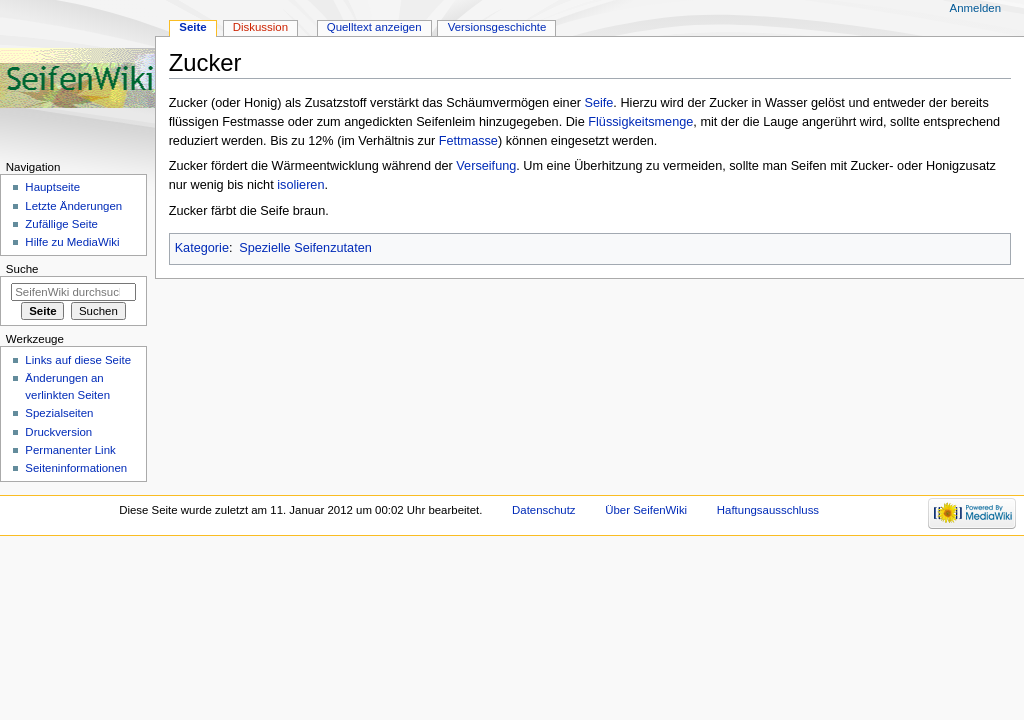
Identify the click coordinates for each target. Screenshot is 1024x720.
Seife (598, 103)
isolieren (300, 185)
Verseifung (486, 166)
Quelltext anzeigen (374, 27)
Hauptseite (52, 187)
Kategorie (202, 248)
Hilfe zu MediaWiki (72, 242)
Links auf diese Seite (78, 360)
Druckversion (58, 432)
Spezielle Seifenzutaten (305, 248)
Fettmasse (468, 141)
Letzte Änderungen (73, 206)
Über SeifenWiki (646, 510)
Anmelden (976, 8)
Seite (192, 27)
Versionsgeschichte (497, 27)
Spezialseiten (59, 413)
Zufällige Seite (61, 224)
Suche (22, 269)
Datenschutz (544, 510)
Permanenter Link (70, 450)
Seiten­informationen (76, 468)
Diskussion (260, 27)
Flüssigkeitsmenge (640, 122)
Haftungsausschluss (768, 510)
